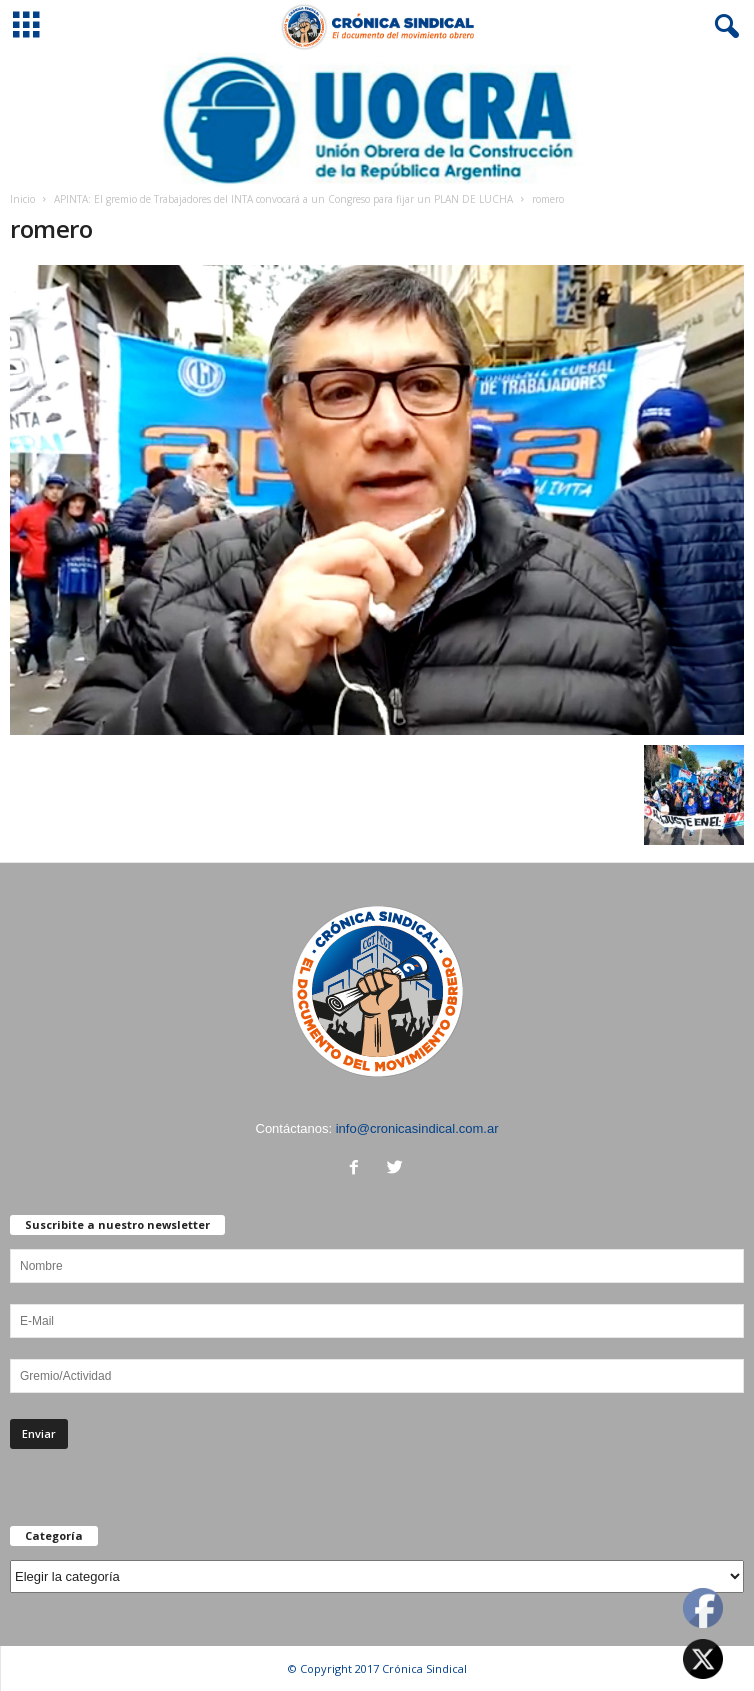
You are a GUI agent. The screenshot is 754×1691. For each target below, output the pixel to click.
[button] (723, 27)
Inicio (22, 199)
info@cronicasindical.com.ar (417, 1128)
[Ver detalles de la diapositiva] (377, 120)
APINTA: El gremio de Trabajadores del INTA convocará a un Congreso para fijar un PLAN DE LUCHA (283, 199)
